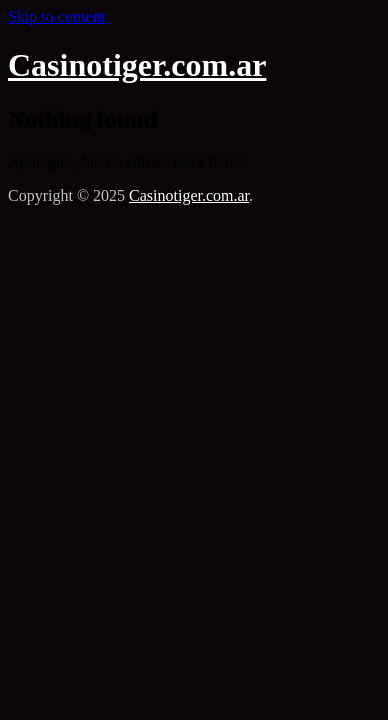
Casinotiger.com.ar (137, 65)
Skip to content (56, 16)
